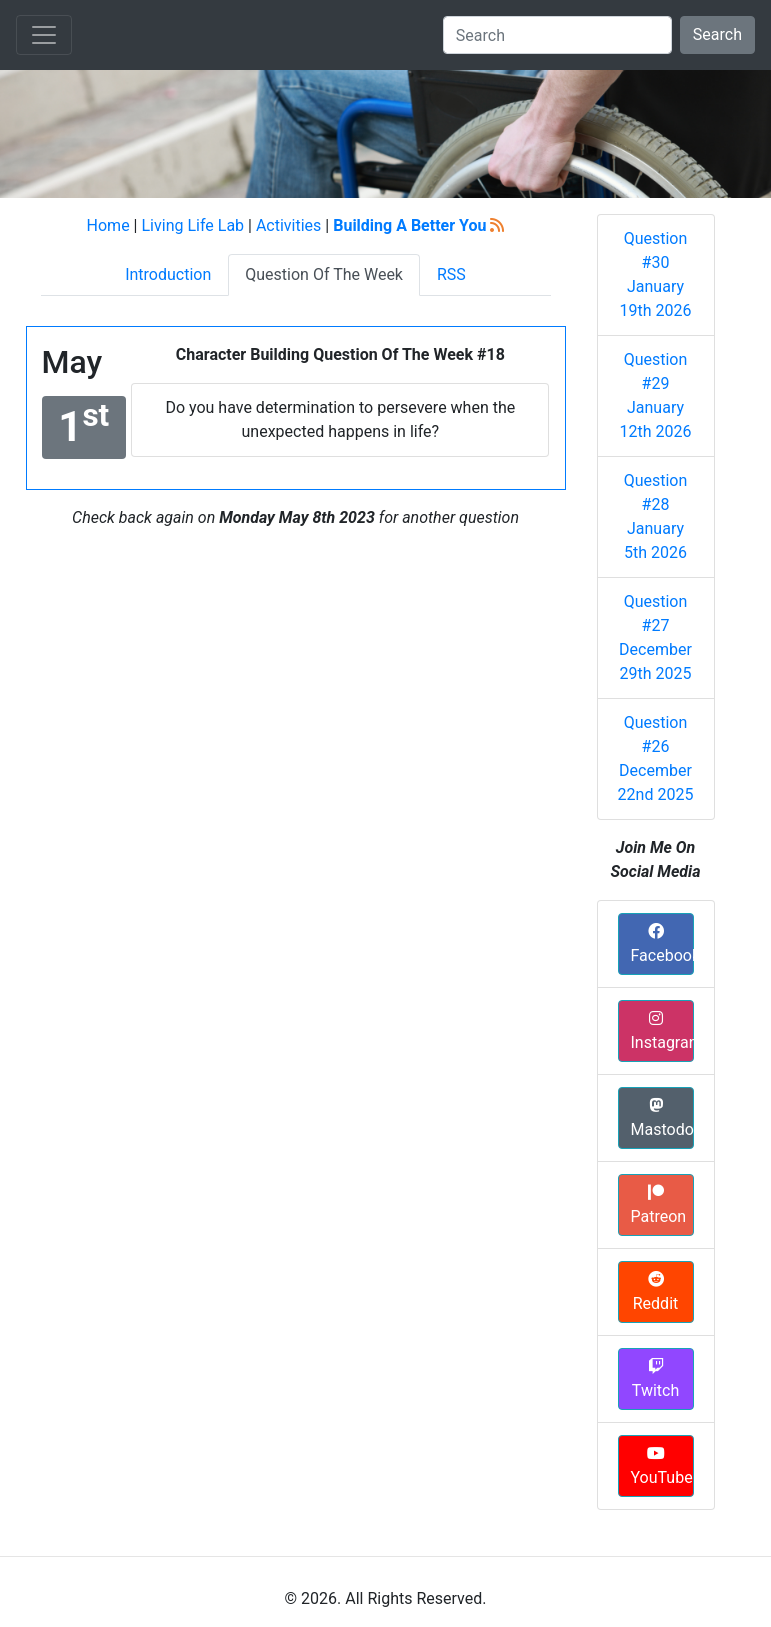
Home (108, 225)
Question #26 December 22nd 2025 (656, 758)
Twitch (655, 1379)
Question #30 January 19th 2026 (656, 274)
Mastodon (662, 1118)
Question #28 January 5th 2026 (656, 516)
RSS (451, 274)
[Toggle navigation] (44, 35)
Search (717, 34)
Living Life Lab (192, 225)
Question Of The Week (324, 274)
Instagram (662, 1031)
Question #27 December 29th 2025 (655, 637)
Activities (288, 225)
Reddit (656, 1292)
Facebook (662, 944)
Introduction (168, 274)
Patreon (659, 1205)
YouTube (662, 1466)
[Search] (557, 35)
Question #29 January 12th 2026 (656, 395)
